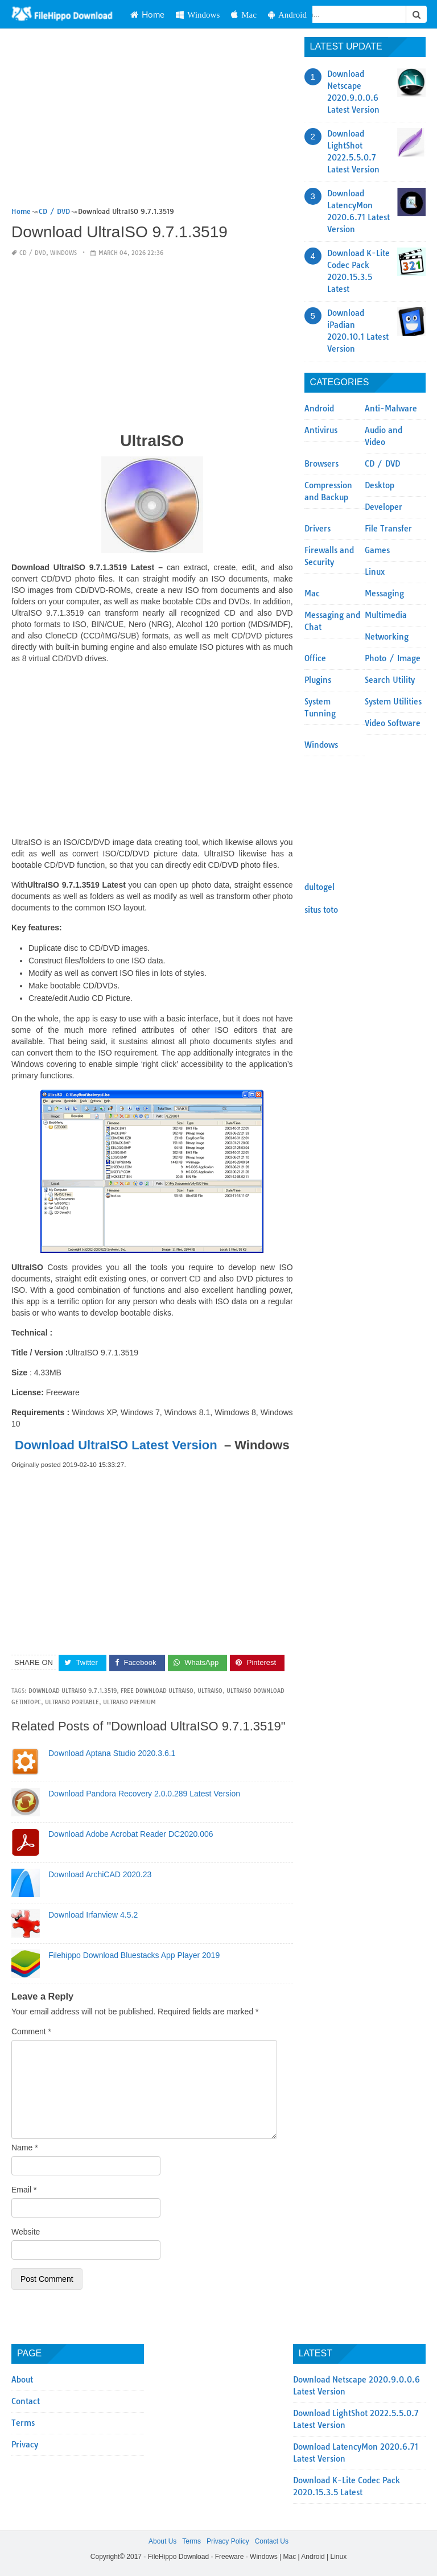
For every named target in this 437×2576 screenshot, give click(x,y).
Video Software (392, 723)
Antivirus (320, 430)
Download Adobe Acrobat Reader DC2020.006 (130, 1834)
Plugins (317, 680)
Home (147, 14)
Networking (387, 637)
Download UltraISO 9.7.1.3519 (72, 1691)
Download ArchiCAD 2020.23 (99, 1874)
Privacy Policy (228, 2541)
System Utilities (393, 701)
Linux (375, 572)
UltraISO (209, 1691)
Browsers (321, 464)
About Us (162, 2541)
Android (287, 14)
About (22, 2380)
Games (377, 550)
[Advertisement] (152, 121)
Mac (244, 14)
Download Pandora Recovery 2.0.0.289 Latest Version (144, 1793)
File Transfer (388, 529)
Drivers (317, 529)
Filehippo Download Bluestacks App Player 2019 (134, 1955)
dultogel (319, 887)
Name (24, 2147)
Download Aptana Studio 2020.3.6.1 (111, 1753)
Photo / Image (392, 658)
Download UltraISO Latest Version (116, 1445)
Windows (198, 14)
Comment (31, 2031)
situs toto (321, 910)
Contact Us (271, 2541)
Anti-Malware (391, 408)
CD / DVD (32, 253)
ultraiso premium (129, 1702)
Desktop (379, 485)
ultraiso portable (72, 1702)
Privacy (24, 2444)
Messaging (384, 593)
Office (315, 658)
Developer (383, 507)
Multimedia (386, 615)
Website (25, 2231)
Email (23, 2189)
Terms (23, 2423)
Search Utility (390, 680)
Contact (25, 2401)
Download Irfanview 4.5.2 (93, 1914)
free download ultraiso (157, 1691)
